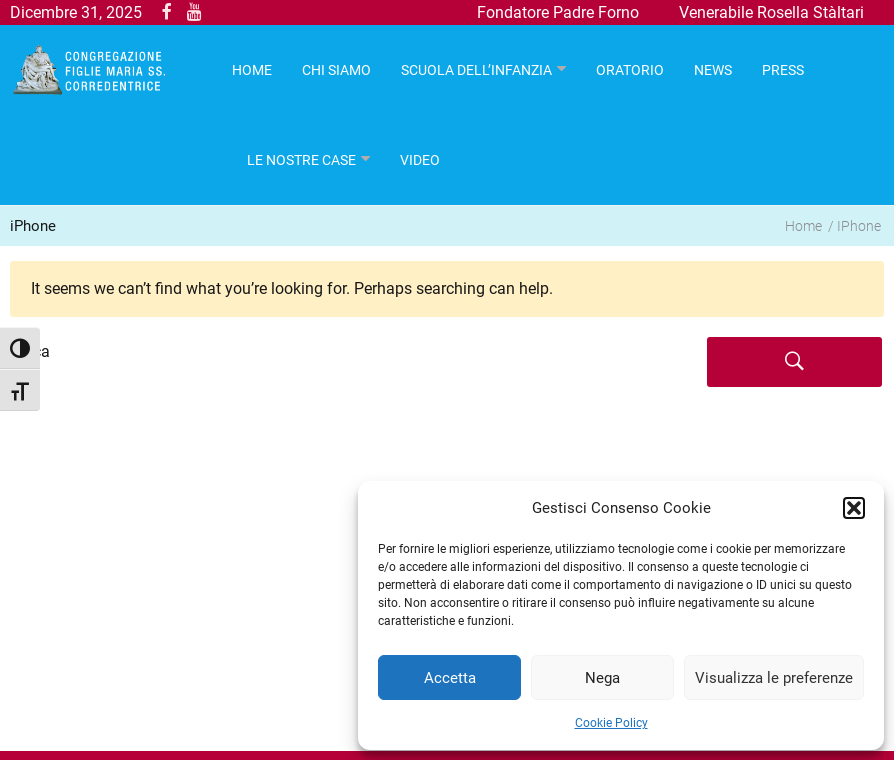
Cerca (30, 351)
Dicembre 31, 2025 (76, 12)
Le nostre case (301, 160)
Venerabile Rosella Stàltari (771, 12)
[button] (854, 508)
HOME (252, 70)
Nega (602, 678)
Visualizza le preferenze (774, 678)
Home (803, 226)
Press (783, 70)
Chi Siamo (336, 70)
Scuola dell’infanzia (476, 70)
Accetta (450, 678)
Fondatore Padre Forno (558, 12)
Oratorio (630, 70)
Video (420, 160)
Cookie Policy (611, 723)
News (713, 70)
